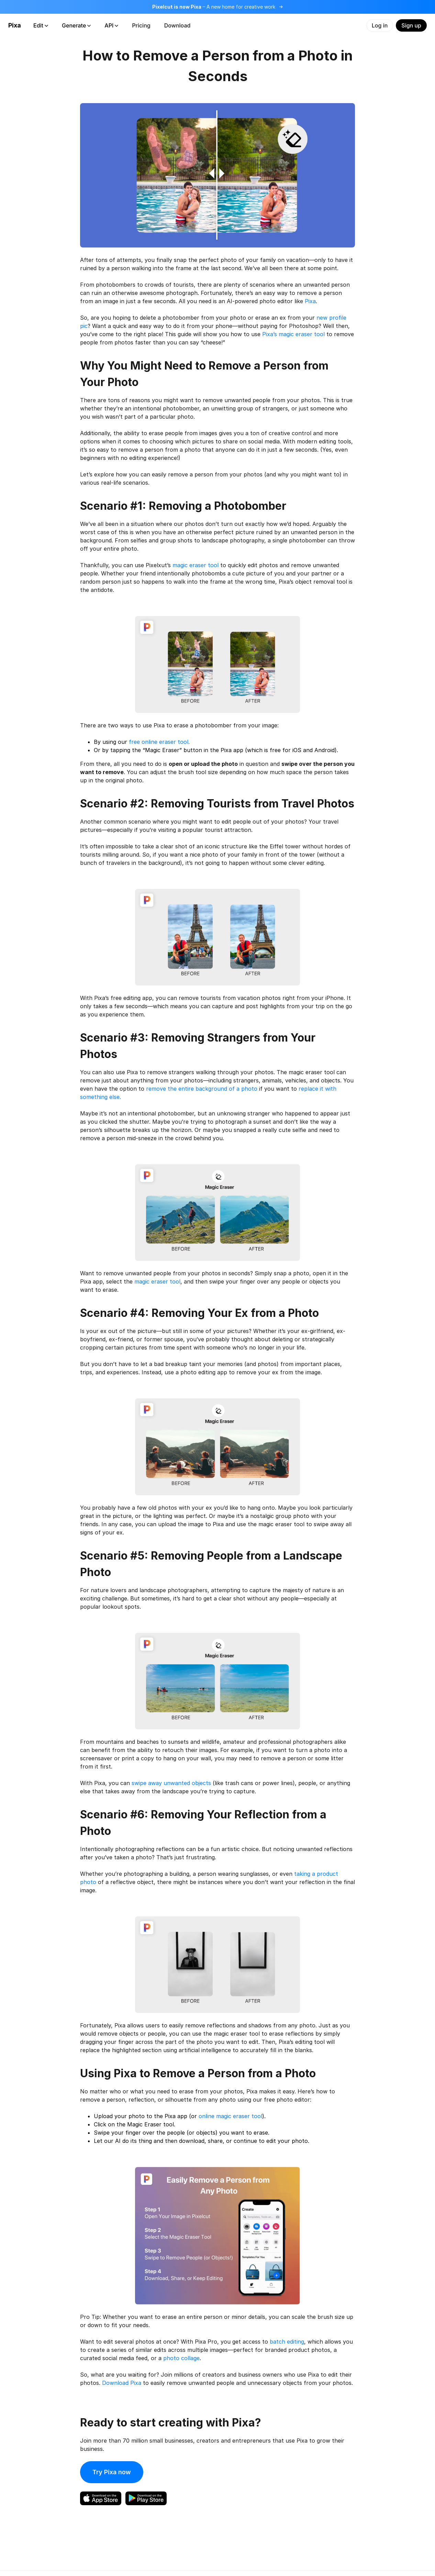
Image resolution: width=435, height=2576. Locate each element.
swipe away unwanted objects (171, 1783)
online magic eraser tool (230, 2116)
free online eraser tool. (159, 741)
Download (177, 25)
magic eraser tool (196, 565)
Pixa (14, 25)
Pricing (141, 25)
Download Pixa (122, 2382)
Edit (40, 25)
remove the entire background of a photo (201, 1088)
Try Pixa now (111, 2472)
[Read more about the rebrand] (217, 7)
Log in (380, 25)
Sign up (411, 25)
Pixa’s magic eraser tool (292, 334)
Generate (76, 25)
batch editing (287, 2341)
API (111, 25)
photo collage (181, 2358)
